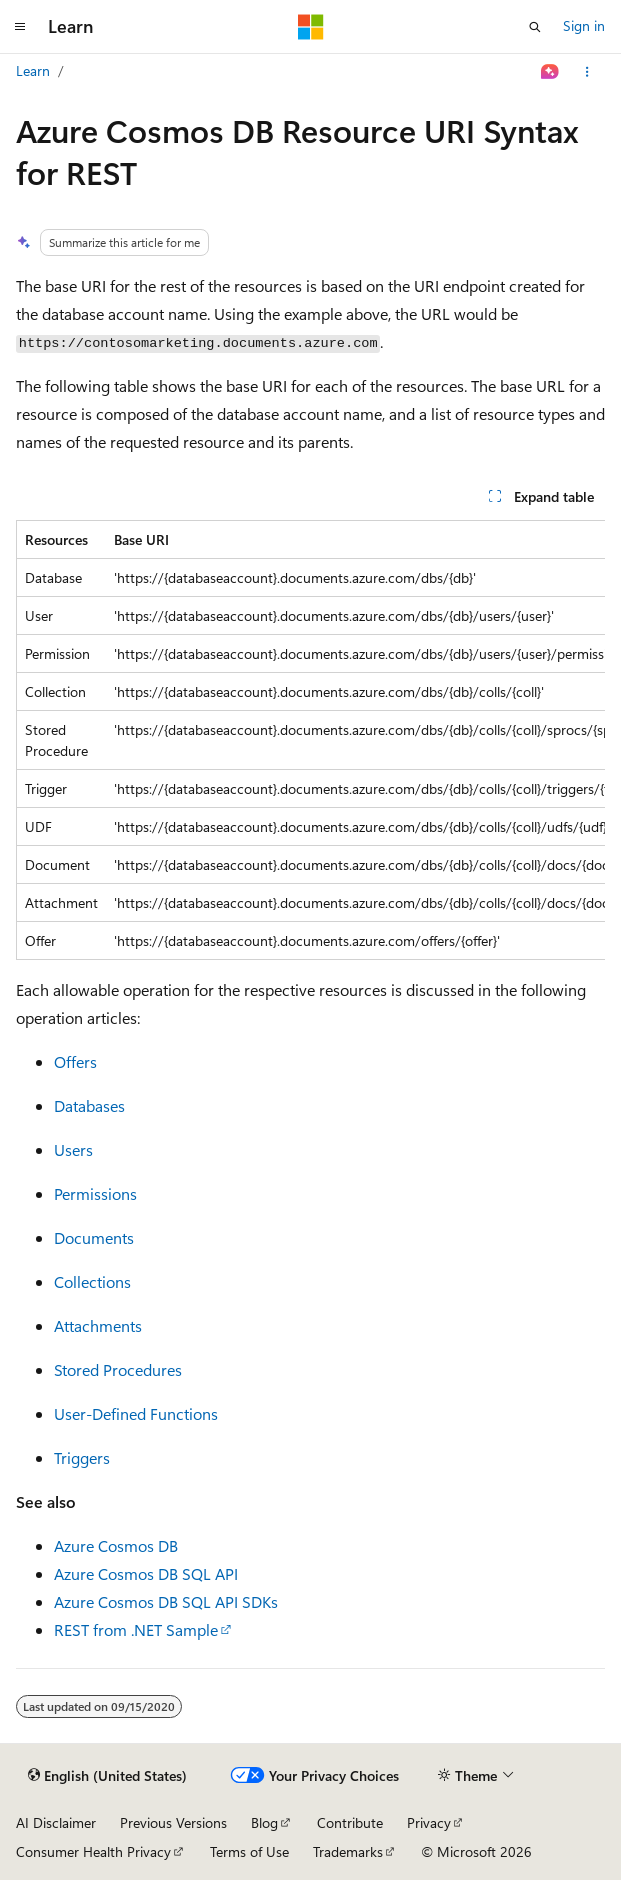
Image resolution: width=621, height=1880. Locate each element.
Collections (92, 1281)
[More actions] (587, 72)
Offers (75, 1061)
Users (73, 1149)
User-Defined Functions (136, 1413)
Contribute (350, 1822)
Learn (33, 70)
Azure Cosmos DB (116, 1545)
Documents (94, 1237)
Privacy (429, 1822)
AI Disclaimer (56, 1822)
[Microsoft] (311, 27)
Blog (264, 1822)
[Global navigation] (20, 27)
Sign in (584, 25)
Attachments (98, 1325)
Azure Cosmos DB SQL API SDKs (166, 1601)
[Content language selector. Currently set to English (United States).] (107, 1776)
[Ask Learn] (550, 72)
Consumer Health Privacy (93, 1851)
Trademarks (348, 1851)
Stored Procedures (118, 1369)
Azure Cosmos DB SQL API (146, 1573)
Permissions (95, 1193)
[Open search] (535, 27)
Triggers (82, 1457)
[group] (310, 740)
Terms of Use (249, 1851)
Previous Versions (173, 1822)
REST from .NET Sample (136, 1629)
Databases (89, 1105)
